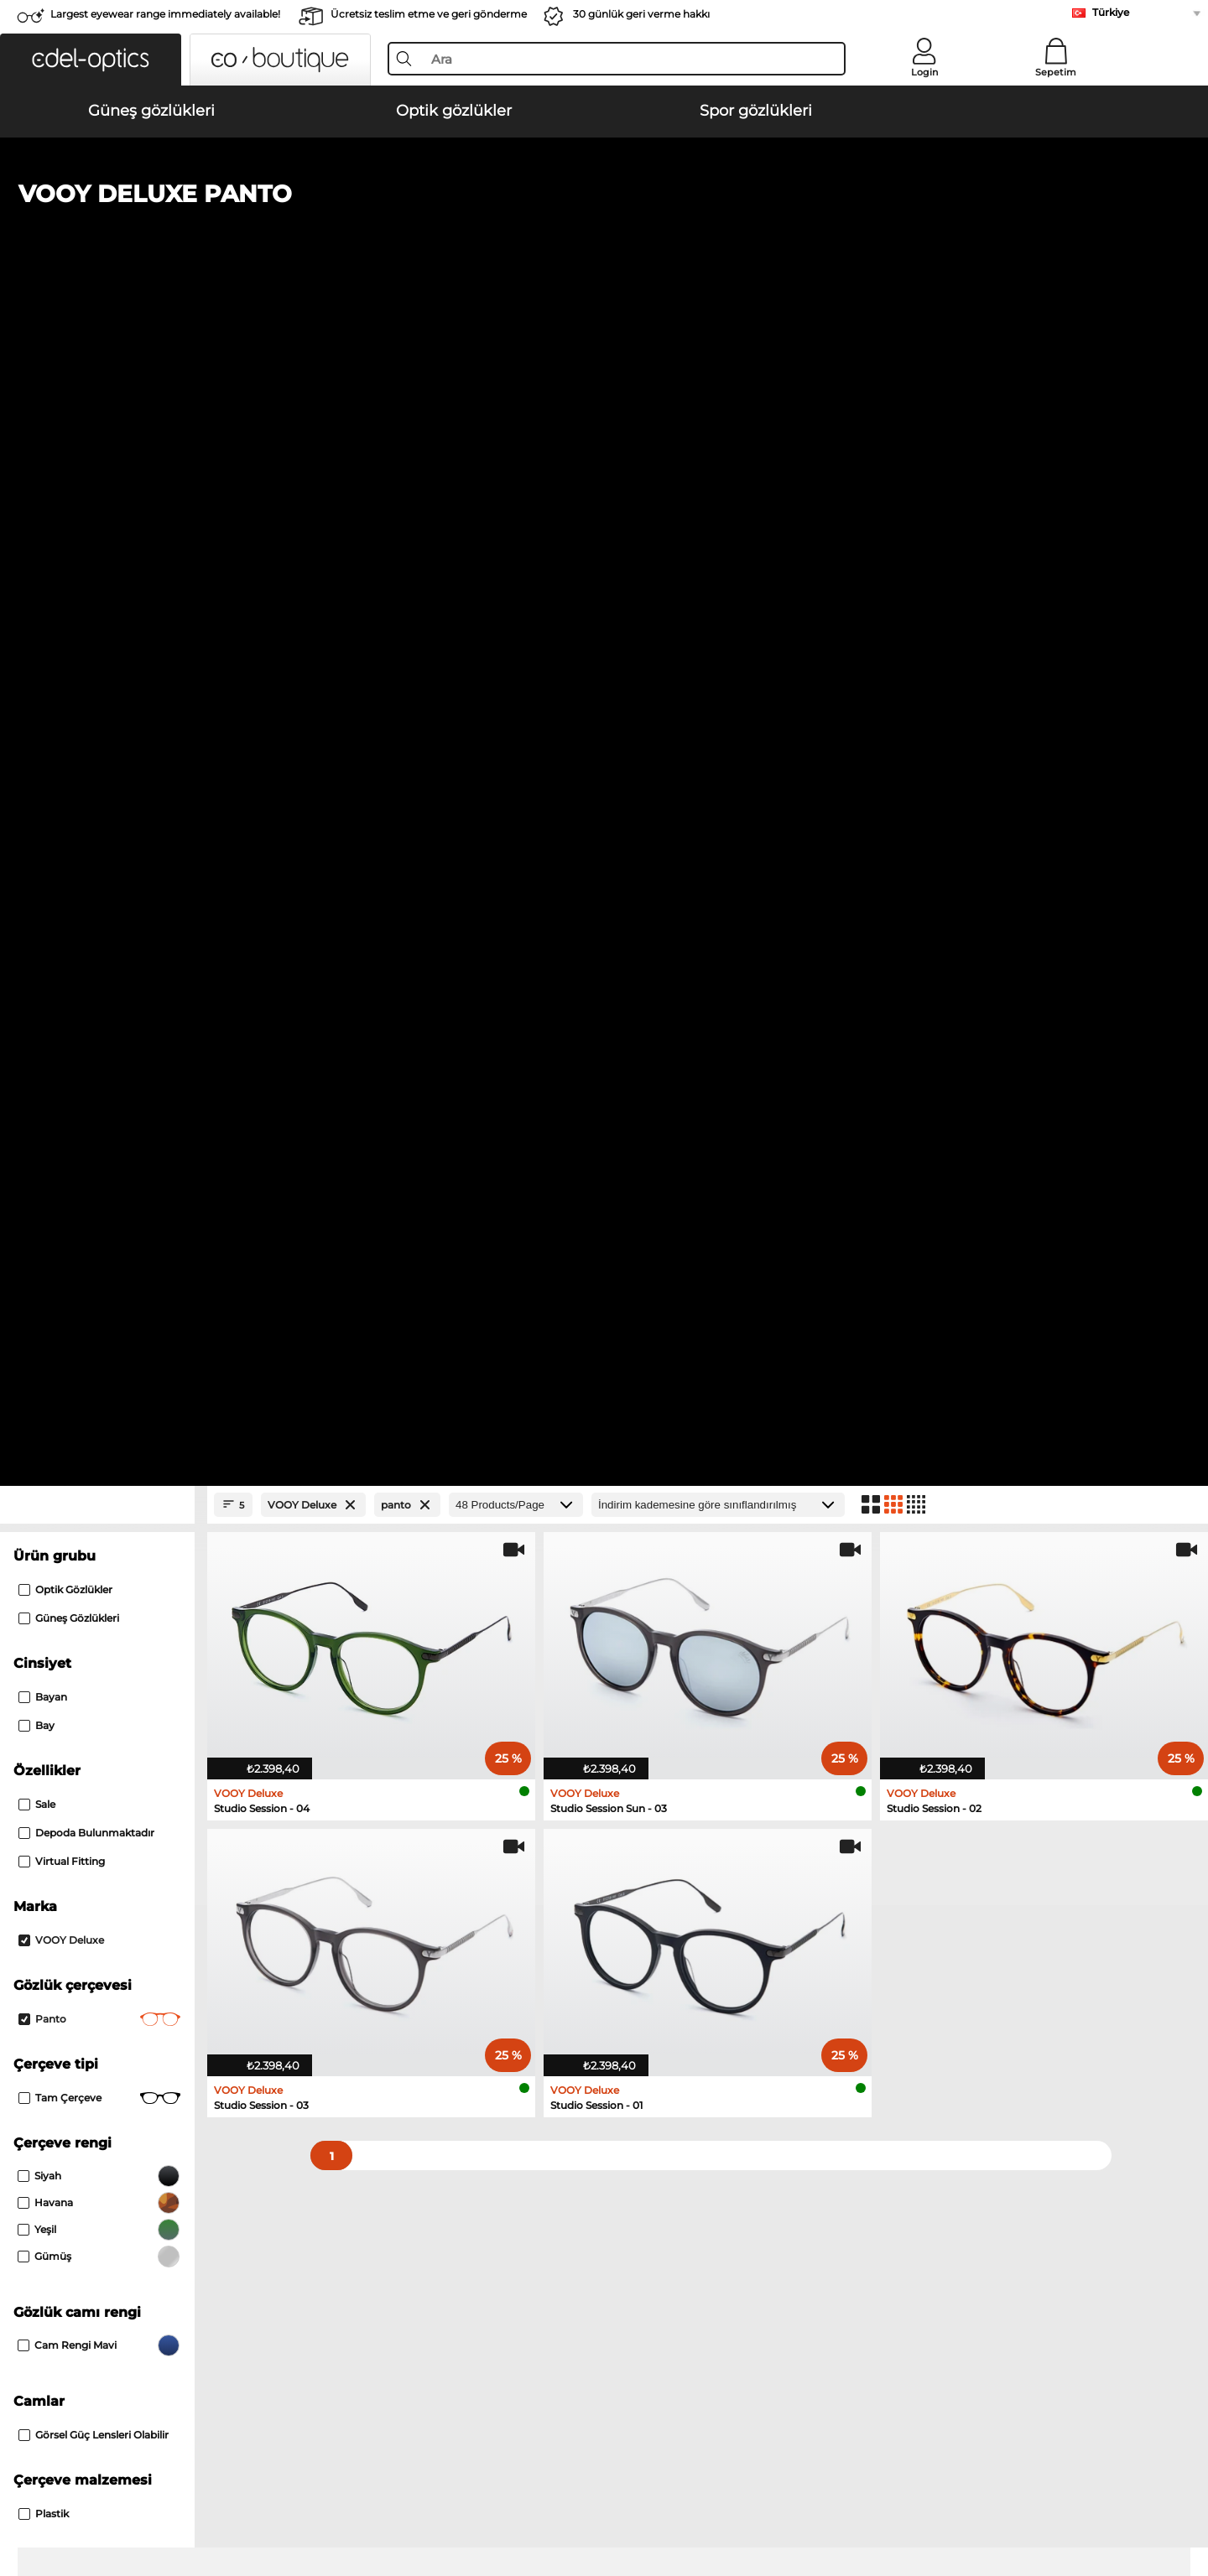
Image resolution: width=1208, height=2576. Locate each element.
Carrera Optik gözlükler (667, 1684)
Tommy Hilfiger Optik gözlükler (130, 1745)
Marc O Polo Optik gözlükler (120, 1664)
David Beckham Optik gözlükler (693, 1745)
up (1154, 2495)
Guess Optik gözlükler (104, 1704)
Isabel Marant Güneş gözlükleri (692, 1582)
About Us (70, 2150)
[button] (90, 60)
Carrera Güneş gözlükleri (111, 1502)
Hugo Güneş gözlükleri (670, 1522)
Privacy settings (86, 2177)
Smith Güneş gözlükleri (671, 1502)
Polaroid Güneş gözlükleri (114, 1522)
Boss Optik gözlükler (100, 1725)
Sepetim (1055, 72)
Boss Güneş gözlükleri (104, 1582)
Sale (36, 678)
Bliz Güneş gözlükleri (665, 1562)
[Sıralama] (718, 378)
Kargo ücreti (451, 2198)
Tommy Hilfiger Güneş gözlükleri (698, 1542)
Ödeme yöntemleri (470, 2177)
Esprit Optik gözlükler (664, 1664)
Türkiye (1110, 12)
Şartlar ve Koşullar (92, 2495)
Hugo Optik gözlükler (663, 1725)
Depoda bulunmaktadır (86, 706)
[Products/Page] (516, 378)
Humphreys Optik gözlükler (120, 1684)
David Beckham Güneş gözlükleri (136, 1562)
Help (805, 2150)
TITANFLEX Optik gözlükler (679, 1704)
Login (924, 72)
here (449, 1946)
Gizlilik (169, 2495)
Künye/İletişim (236, 2495)
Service (439, 2150)
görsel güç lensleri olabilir (93, 1308)
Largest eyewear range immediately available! (165, 14)
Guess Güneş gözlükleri (108, 1542)
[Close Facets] (97, 378)
